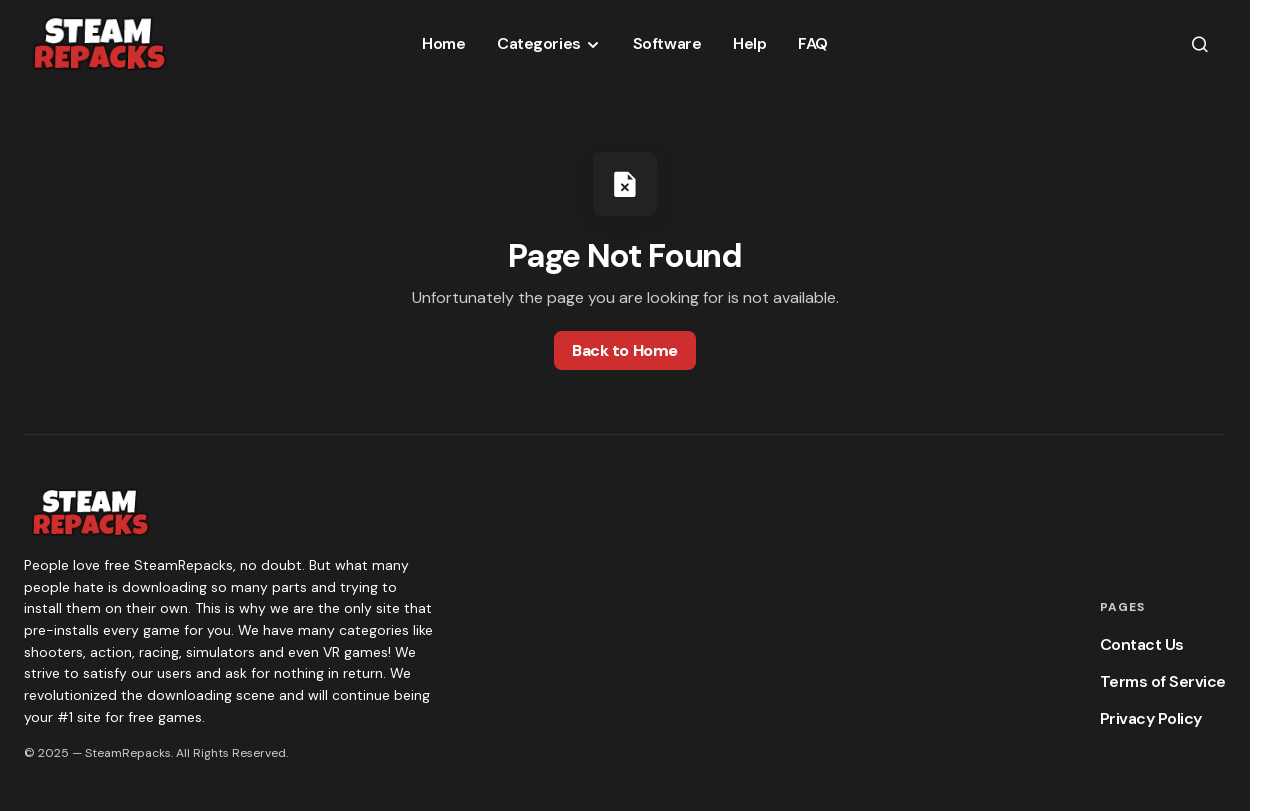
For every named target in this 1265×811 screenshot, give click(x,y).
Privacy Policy (1151, 718)
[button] (1200, 44)
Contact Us (1142, 644)
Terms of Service (1163, 681)
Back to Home (624, 350)
